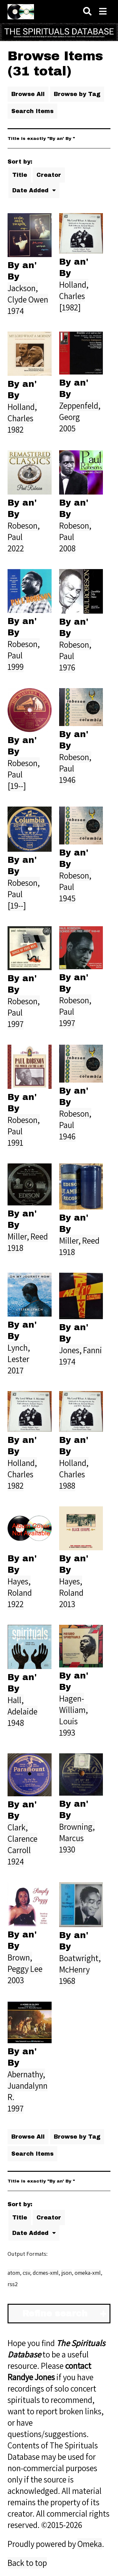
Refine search (54, 2313)
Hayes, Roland (20, 1587)
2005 (67, 428)
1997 (16, 1024)
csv (26, 2272)
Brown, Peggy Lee (25, 1963)
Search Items (32, 111)
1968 (67, 1980)
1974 (16, 310)
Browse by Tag (77, 94)
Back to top (27, 2562)
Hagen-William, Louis (73, 1710)
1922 (16, 1604)
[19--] (17, 785)
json (66, 2272)
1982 (16, 429)
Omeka (89, 2543)
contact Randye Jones (49, 2371)
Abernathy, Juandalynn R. (28, 2086)
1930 (67, 1849)
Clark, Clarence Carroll (22, 1839)
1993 (67, 1732)
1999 (16, 666)
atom (14, 2272)
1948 (16, 1722)
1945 (67, 898)
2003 (16, 1980)
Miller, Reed (28, 1236)
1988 (67, 1485)
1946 (67, 779)
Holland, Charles (73, 290)
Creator (49, 175)
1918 (15, 1247)
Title (19, 175)
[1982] (70, 307)
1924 (16, 1861)
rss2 (13, 2284)
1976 (67, 667)
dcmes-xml (46, 2272)
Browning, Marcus (77, 1832)
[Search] (87, 11)
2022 (16, 548)
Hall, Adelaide (22, 1705)
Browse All (28, 94)
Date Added (31, 190)
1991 (15, 1142)
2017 (16, 1370)
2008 (67, 548)
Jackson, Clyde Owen (28, 293)
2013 (67, 1604)
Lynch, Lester (19, 1353)
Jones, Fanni (80, 1350)
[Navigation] (102, 11)
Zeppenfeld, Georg (79, 411)
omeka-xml (88, 2272)
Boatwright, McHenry (80, 1963)
